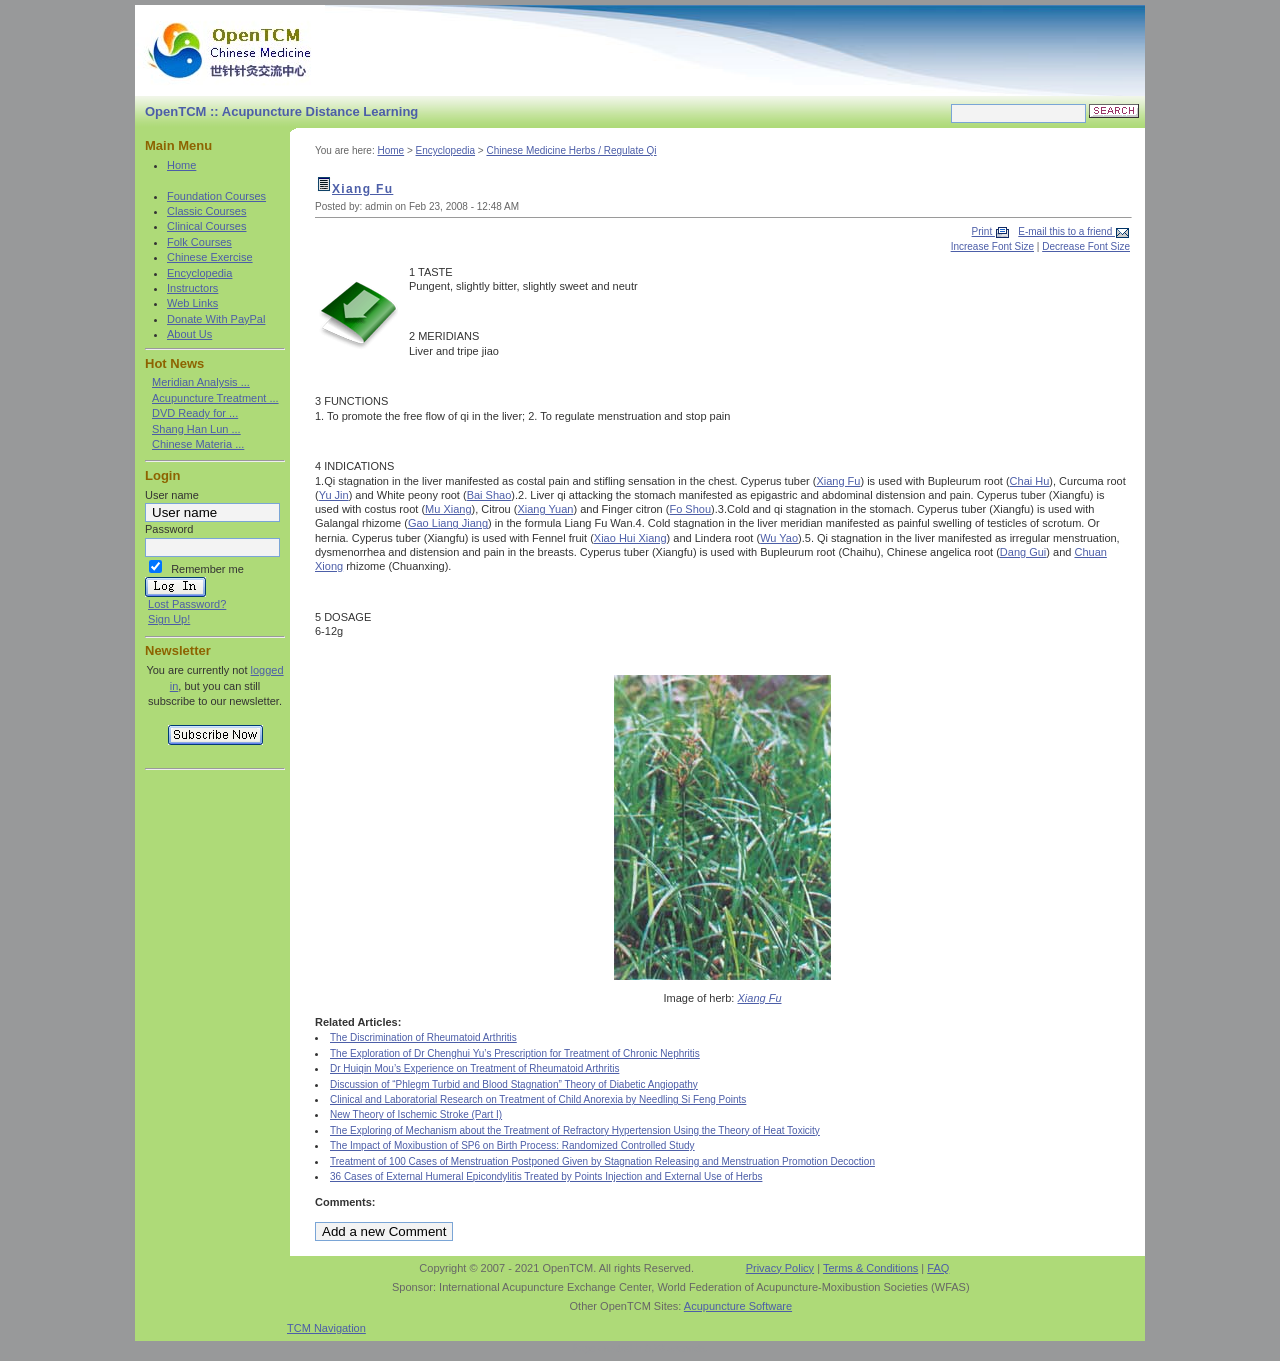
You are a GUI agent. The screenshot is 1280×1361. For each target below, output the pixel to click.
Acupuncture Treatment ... (215, 398)
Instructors (192, 288)
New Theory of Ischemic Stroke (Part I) (416, 1114)
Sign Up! (169, 619)
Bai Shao (489, 495)
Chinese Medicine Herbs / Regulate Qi (571, 150)
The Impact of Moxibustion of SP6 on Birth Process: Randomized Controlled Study (512, 1145)
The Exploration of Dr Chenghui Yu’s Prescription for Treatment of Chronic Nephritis (515, 1053)
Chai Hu (1030, 481)
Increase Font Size (992, 246)
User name (172, 495)
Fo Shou (690, 509)
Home (181, 165)
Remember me (207, 569)
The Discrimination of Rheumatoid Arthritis (423, 1037)
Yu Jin (334, 495)
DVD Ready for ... (195, 413)
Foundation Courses (216, 196)
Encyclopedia (199, 273)
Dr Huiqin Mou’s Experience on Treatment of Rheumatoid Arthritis (474, 1068)
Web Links (192, 303)
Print (983, 231)
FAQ (938, 1268)
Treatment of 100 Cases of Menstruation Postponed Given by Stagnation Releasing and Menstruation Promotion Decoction (602, 1161)
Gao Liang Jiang (448, 523)
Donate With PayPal (216, 319)
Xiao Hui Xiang (630, 538)
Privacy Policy (780, 1268)
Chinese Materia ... (198, 444)
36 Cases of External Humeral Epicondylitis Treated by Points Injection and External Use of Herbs (546, 1176)
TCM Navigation (326, 1328)
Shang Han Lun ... (196, 429)
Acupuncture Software (738, 1306)
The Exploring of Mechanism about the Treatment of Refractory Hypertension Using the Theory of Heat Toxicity (575, 1130)
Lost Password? (187, 604)
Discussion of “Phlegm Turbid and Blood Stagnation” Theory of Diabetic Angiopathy (514, 1084)
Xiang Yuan (545, 509)
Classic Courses (206, 211)
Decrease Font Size (1086, 246)
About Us (189, 334)
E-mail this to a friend (1066, 231)
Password (169, 529)
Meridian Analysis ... (201, 382)
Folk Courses (199, 242)
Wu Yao (779, 538)
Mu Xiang (448, 509)
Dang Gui (1023, 552)
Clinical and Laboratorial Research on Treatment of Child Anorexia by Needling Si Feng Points (538, 1099)
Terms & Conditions (870, 1268)
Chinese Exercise (210, 257)
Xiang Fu (362, 189)
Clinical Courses (206, 226)
